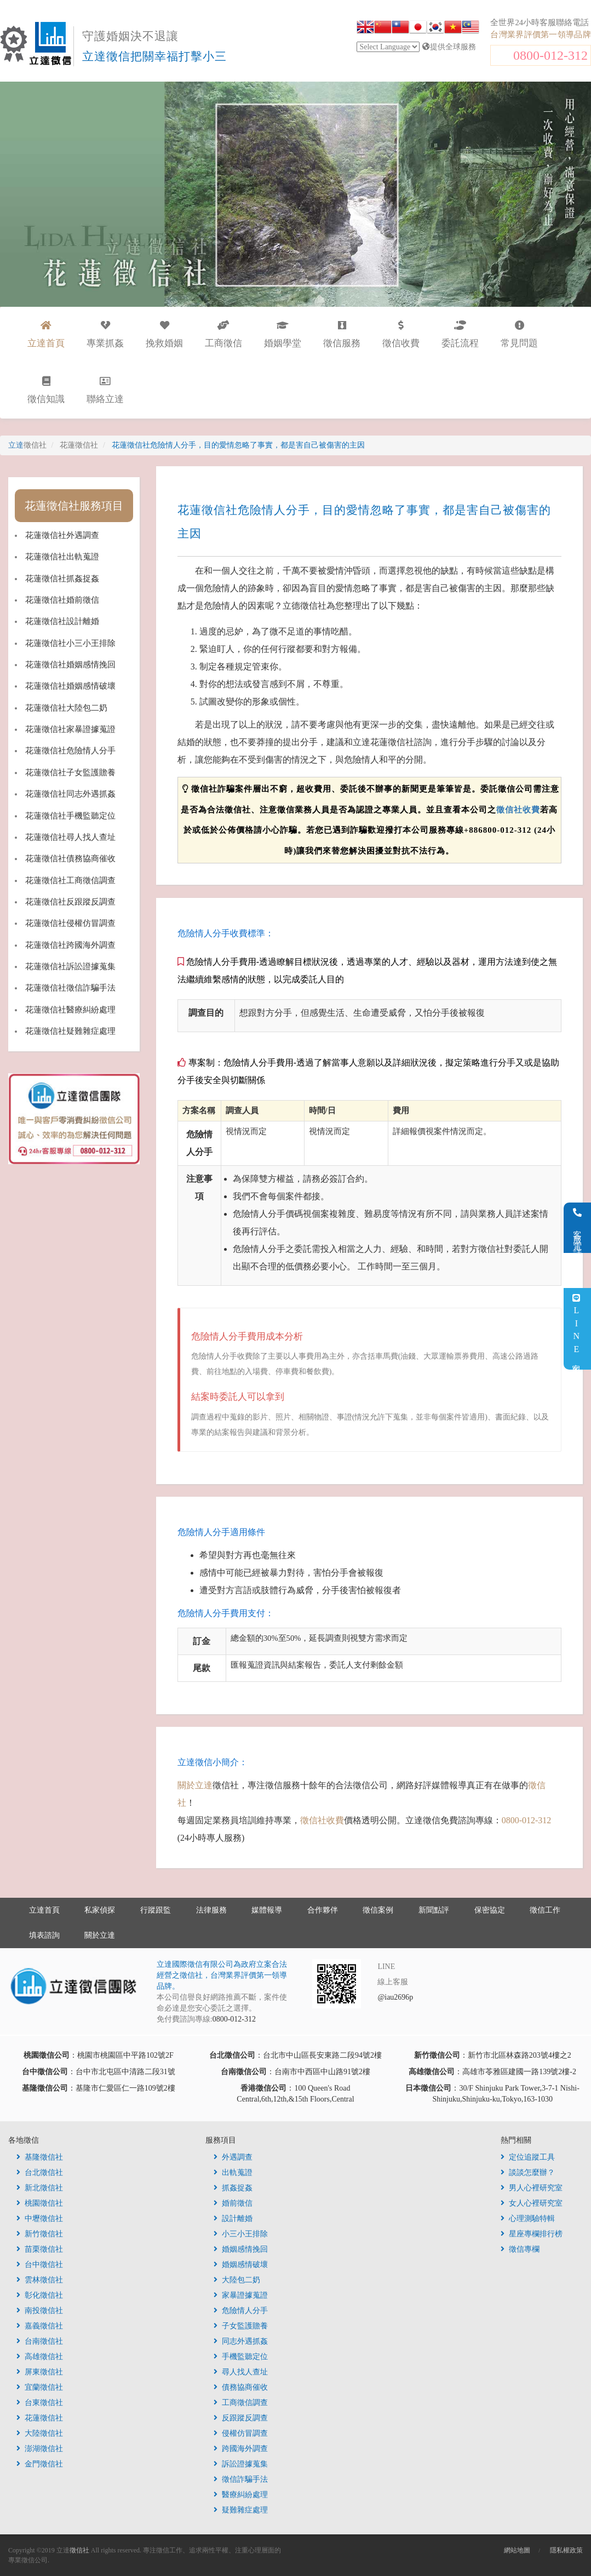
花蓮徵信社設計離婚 (62, 621)
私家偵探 (99, 1910)
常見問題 (519, 334)
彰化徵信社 (39, 2295)
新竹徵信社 (39, 2234)
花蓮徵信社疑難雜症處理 (70, 1031)
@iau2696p (395, 1997)
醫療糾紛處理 (241, 2495)
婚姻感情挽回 (241, 2249)
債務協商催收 (241, 2387)
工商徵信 (223, 334)
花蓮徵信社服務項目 (74, 506)
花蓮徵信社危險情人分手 (70, 750)
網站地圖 (517, 2550)
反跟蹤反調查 (241, 2418)
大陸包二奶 (237, 2280)
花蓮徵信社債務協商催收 (70, 858)
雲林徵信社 (39, 2280)
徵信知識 (46, 390)
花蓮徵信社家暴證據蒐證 (70, 729)
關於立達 (195, 1785)
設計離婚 (233, 2218)
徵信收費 (401, 334)
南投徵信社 (39, 2310)
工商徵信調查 (241, 2402)
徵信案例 (378, 1910)
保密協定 (489, 1910)
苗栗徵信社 (39, 2249)
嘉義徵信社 (39, 2326)
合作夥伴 (322, 1910)
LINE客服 (576, 1328)
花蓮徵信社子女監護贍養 (70, 772)
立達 (27, 445)
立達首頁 (44, 1910)
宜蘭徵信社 (39, 2387)
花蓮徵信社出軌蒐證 (62, 556)
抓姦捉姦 (233, 2188)
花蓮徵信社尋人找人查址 (70, 837)
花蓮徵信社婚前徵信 (62, 600)
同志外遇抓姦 (241, 2341)
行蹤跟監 (155, 1910)
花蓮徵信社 (39, 2418)
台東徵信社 (39, 2402)
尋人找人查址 (241, 2372)
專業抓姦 (105, 334)
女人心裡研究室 (532, 2203)
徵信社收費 (518, 809)
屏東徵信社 (39, 2372)
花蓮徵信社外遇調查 (62, 535)
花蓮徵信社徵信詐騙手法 (70, 987)
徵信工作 (545, 1910)
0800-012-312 (550, 55)
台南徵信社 (39, 2341)
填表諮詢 (44, 1935)
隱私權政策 (566, 2550)
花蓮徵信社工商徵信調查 (70, 880)
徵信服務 (341, 334)
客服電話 (577, 1227)
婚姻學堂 (282, 334)
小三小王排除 (241, 2234)
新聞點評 (433, 1910)
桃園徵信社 (39, 2203)
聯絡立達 (105, 390)
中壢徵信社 (39, 2218)
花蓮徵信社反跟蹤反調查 (70, 901)
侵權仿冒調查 (241, 2433)
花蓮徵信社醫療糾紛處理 (70, 1009)
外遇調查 (233, 2157)
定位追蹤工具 (528, 2157)
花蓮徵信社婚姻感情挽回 (70, 664)
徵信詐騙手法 (241, 2479)
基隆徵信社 (39, 2157)
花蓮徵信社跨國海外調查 (70, 945)
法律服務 (211, 1910)
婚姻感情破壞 (241, 2264)
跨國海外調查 (241, 2449)
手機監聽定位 (241, 2356)
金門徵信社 (39, 2464)
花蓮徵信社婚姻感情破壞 (70, 686)
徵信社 (79, 2550)
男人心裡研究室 (532, 2188)
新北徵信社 (39, 2188)
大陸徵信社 (39, 2433)
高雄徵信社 (39, 2356)
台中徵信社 (39, 2264)
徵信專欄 (520, 2249)
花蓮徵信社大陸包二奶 (66, 707)
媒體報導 (266, 1910)
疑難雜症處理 (241, 2510)
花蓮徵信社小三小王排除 (70, 643)
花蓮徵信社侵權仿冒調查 (70, 923)
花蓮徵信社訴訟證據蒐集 (70, 966)
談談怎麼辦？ (528, 2172)
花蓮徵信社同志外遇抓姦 (70, 793)
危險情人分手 (241, 2310)
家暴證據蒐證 (241, 2295)
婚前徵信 (233, 2203)
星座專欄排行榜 (532, 2234)
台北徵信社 (39, 2172)
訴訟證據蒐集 (241, 2464)
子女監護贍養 (241, 2326)
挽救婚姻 (164, 334)
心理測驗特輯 (528, 2218)
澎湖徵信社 (39, 2449)
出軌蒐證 (233, 2172)
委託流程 (460, 334)
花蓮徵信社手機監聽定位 (70, 815)
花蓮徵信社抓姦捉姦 (62, 578)
